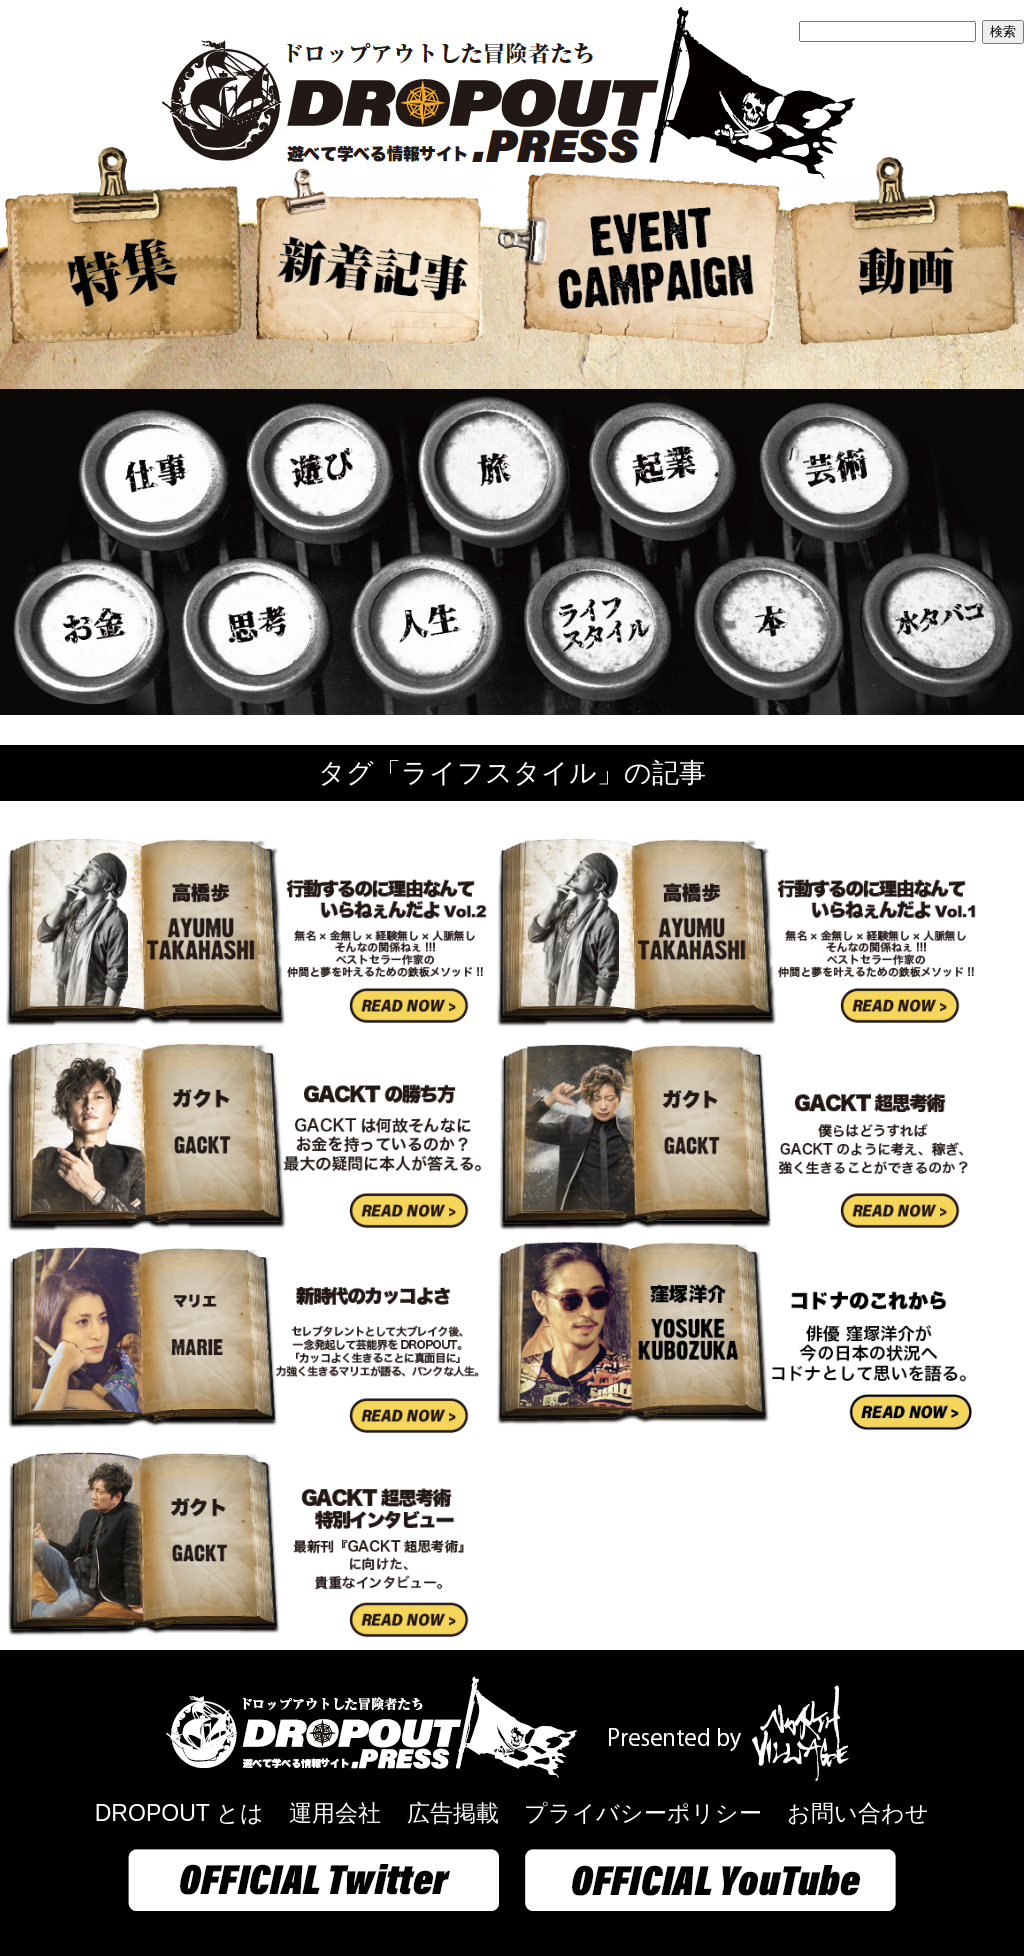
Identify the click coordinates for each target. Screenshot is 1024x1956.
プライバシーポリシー (643, 1813)
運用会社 (335, 1813)
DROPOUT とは (179, 1813)
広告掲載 (453, 1813)
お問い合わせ (858, 1813)
